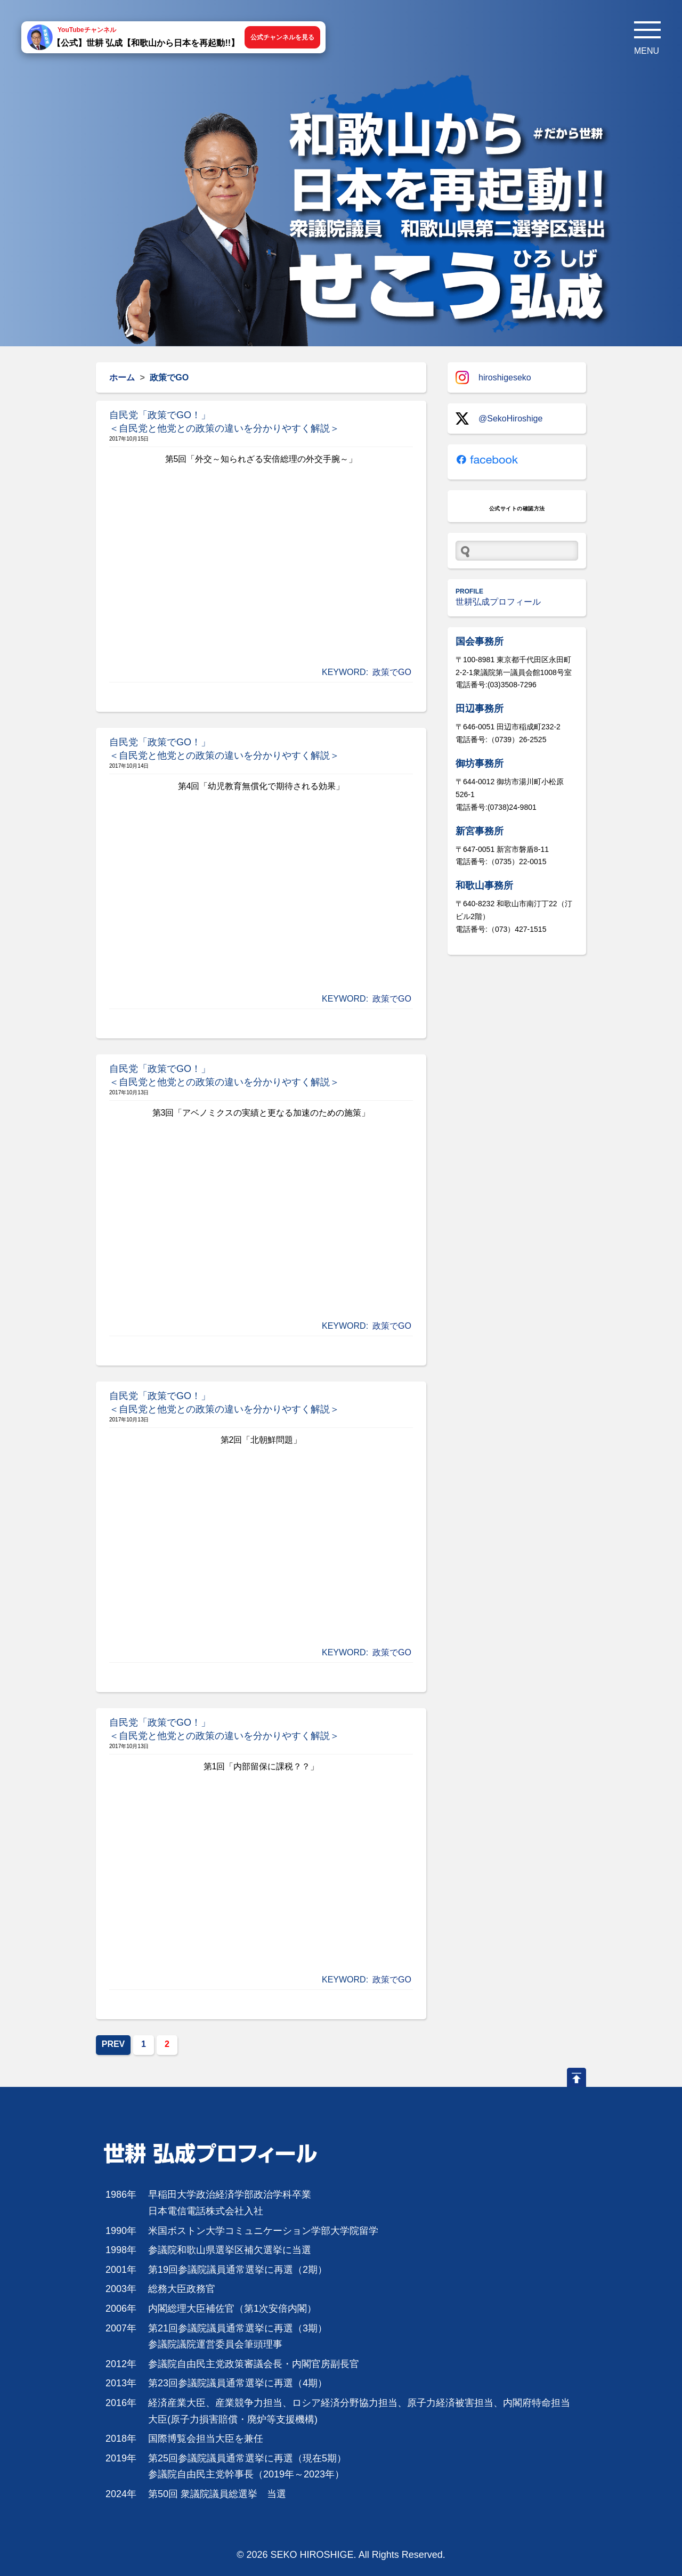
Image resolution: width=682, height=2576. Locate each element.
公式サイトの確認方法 (517, 508)
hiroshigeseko (493, 377)
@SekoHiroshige (499, 418)
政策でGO (391, 672)
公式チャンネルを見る (282, 37)
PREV (113, 2044)
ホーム (122, 377)
